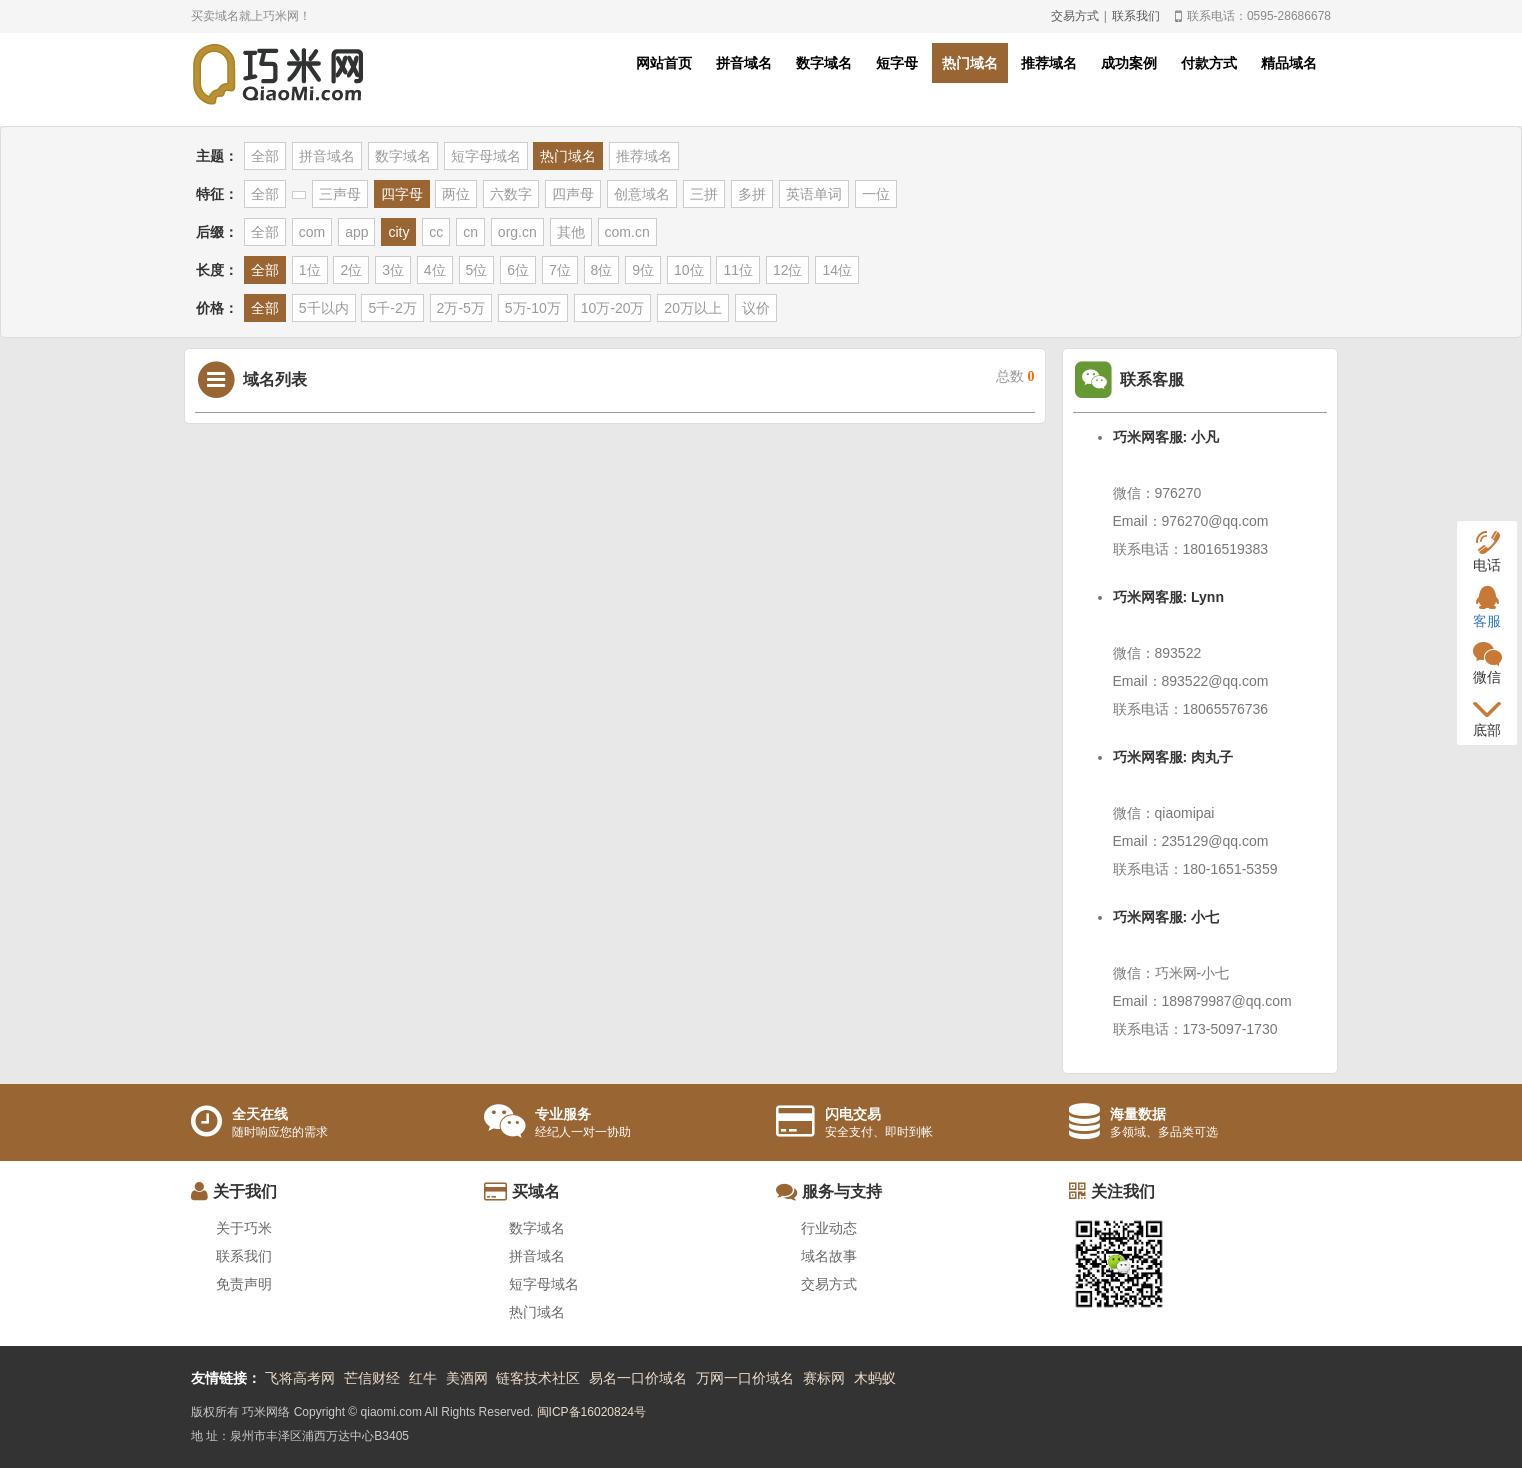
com (312, 232)
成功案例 (1129, 63)
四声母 (573, 194)
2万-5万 (461, 308)
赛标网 (824, 1378)
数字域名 (824, 63)
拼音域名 (744, 63)
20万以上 (693, 308)
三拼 (704, 194)
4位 (435, 270)
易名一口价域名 (638, 1378)
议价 (756, 308)
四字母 (402, 194)
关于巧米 (244, 1228)
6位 (518, 270)
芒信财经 (372, 1378)
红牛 (423, 1378)
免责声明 (244, 1284)
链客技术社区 (538, 1378)
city (398, 232)
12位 (788, 270)
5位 (477, 270)
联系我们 (1136, 16)
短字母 (897, 63)
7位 (560, 270)
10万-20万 (613, 308)
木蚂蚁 (875, 1378)
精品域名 (1289, 63)
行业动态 (829, 1228)
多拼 (752, 194)
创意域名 (642, 194)
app (356, 232)
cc (436, 232)
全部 (265, 156)
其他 (571, 232)
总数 (1015, 376)
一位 (876, 194)
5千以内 (324, 308)
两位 (456, 194)
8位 (602, 270)
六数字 (511, 194)
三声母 (340, 194)
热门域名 (970, 63)
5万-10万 (533, 308)
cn (470, 232)
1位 (310, 270)
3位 (393, 270)
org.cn (517, 232)
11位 (738, 270)
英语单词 (814, 194)
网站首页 (664, 63)
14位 (837, 270)
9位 (643, 270)
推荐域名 (1049, 63)
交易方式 (1075, 16)
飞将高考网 (300, 1378)
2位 (351, 270)
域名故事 (829, 1256)
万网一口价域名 (745, 1378)
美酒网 (467, 1378)
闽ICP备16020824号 (591, 1412)
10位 (689, 270)
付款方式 (1209, 63)
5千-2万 (392, 308)
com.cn (627, 232)
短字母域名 (486, 156)
